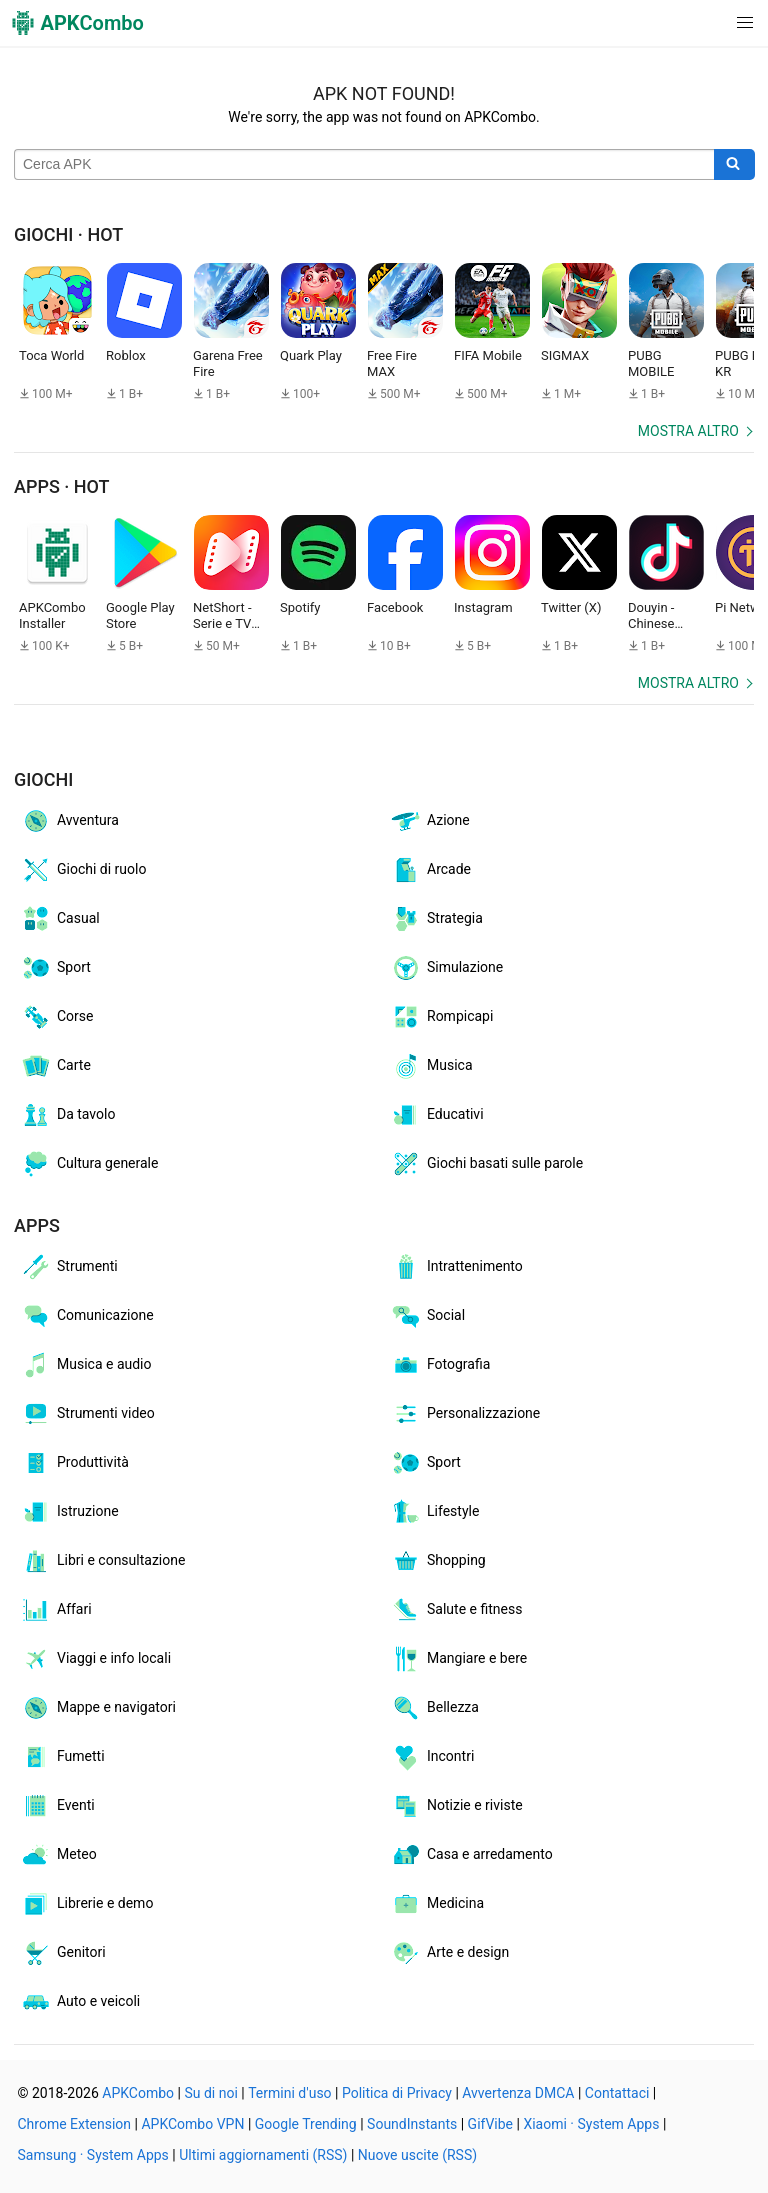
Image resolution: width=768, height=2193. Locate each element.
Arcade (430, 870)
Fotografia (440, 1365)
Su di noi (210, 2093)
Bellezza (434, 1708)
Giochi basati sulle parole (486, 1164)
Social (427, 1316)
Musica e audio (86, 1365)
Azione (430, 821)
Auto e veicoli (80, 2002)
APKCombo (138, 2093)
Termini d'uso (289, 2093)
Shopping (438, 1561)
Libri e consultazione (102, 1561)
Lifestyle (434, 1512)
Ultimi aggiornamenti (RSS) (263, 2155)
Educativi (437, 1115)
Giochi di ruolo (83, 870)
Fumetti (62, 1757)
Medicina (437, 1904)
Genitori (63, 1953)
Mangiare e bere (458, 1659)
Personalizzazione (465, 1414)
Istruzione (69, 1512)
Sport (55, 968)
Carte (55, 1066)
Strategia (436, 919)
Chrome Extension (75, 2124)
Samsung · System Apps (93, 2155)
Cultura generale (89, 1164)
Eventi (57, 1806)
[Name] (364, 165)
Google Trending (306, 2124)
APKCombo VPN (192, 2124)
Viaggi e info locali (95, 1659)
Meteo (58, 1855)
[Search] (734, 165)
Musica (431, 1066)
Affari (56, 1610)
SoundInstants (412, 2124)
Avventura (69, 821)
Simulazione (446, 968)
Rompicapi (441, 1017)
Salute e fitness (456, 1610)
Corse (57, 1017)
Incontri (432, 1757)
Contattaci (617, 2093)
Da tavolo (67, 1115)
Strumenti (69, 1267)
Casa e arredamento (471, 1855)
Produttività (74, 1463)
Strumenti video (87, 1414)
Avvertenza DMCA (518, 2093)
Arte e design (449, 1953)
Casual (60, 919)
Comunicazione (87, 1316)
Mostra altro (688, 431)
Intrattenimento (456, 1267)
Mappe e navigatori (98, 1708)
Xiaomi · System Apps (591, 2124)
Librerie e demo (86, 1904)
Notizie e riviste (456, 1806)
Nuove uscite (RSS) (417, 2155)
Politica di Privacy (397, 2093)
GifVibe (490, 2124)
